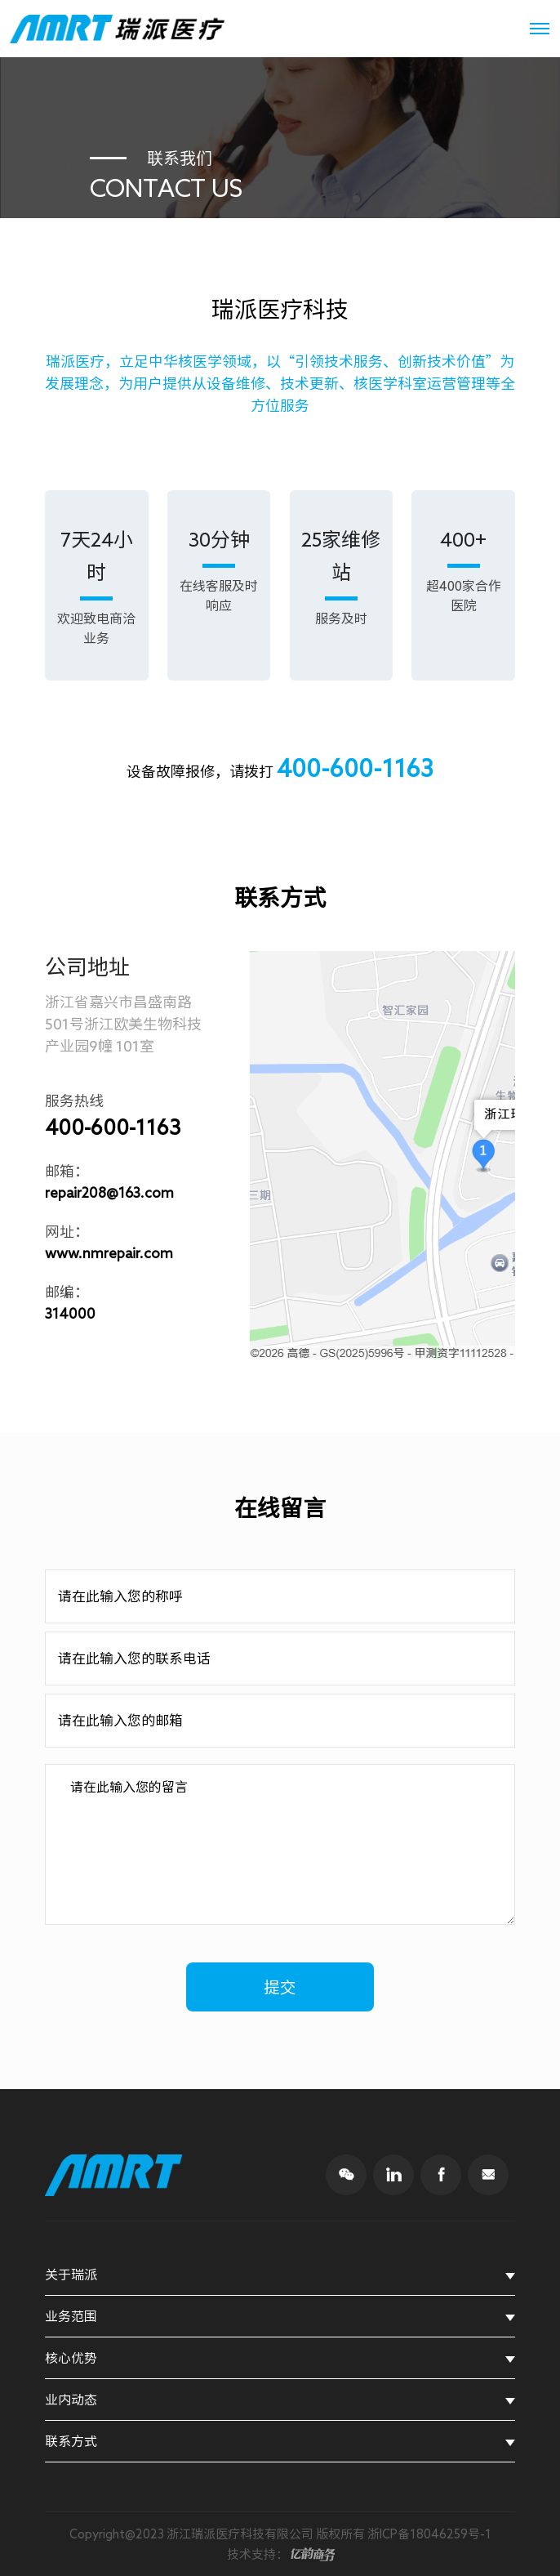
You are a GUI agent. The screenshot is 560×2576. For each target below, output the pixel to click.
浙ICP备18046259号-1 (429, 2534)
